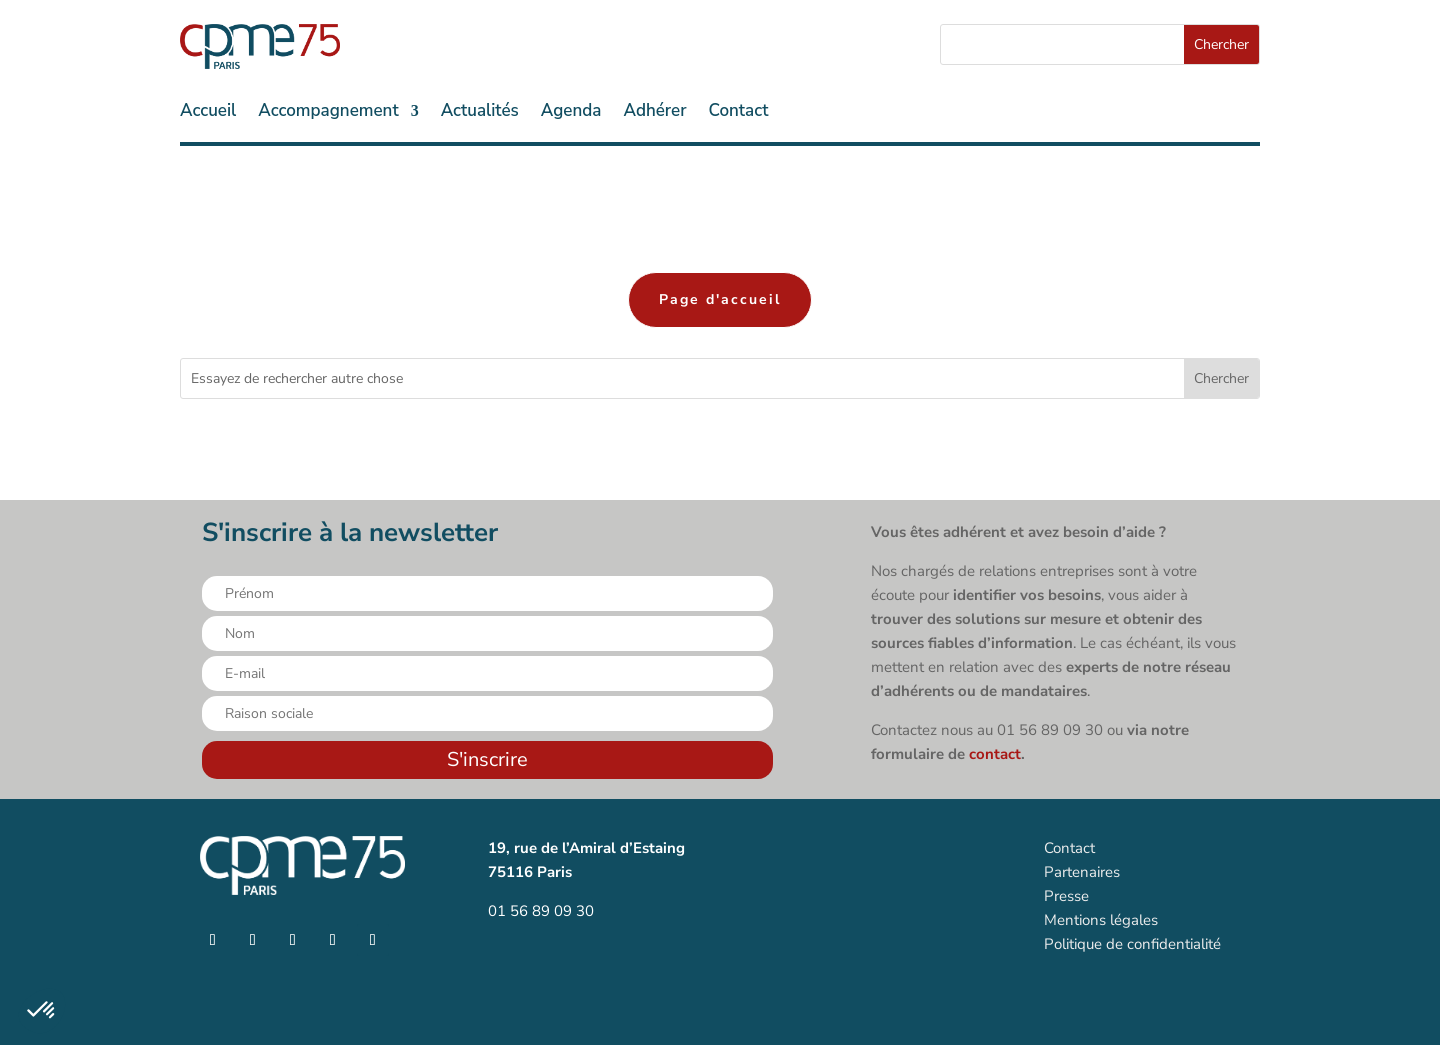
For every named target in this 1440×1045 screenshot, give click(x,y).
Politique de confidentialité (1132, 944)
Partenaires (1082, 872)
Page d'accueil (720, 299)
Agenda (571, 113)
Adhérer (654, 113)
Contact (739, 113)
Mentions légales (1101, 920)
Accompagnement (328, 113)
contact (995, 754)
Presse (1066, 896)
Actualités (480, 113)
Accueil (208, 113)
